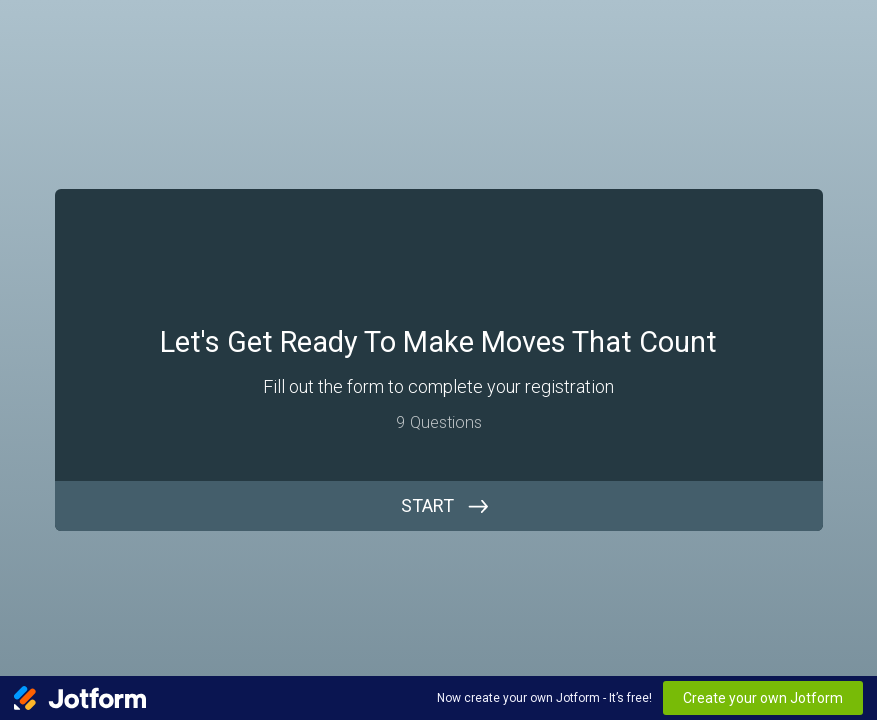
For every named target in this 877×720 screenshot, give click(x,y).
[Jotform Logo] (80, 698)
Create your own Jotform (763, 698)
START (427, 505)
